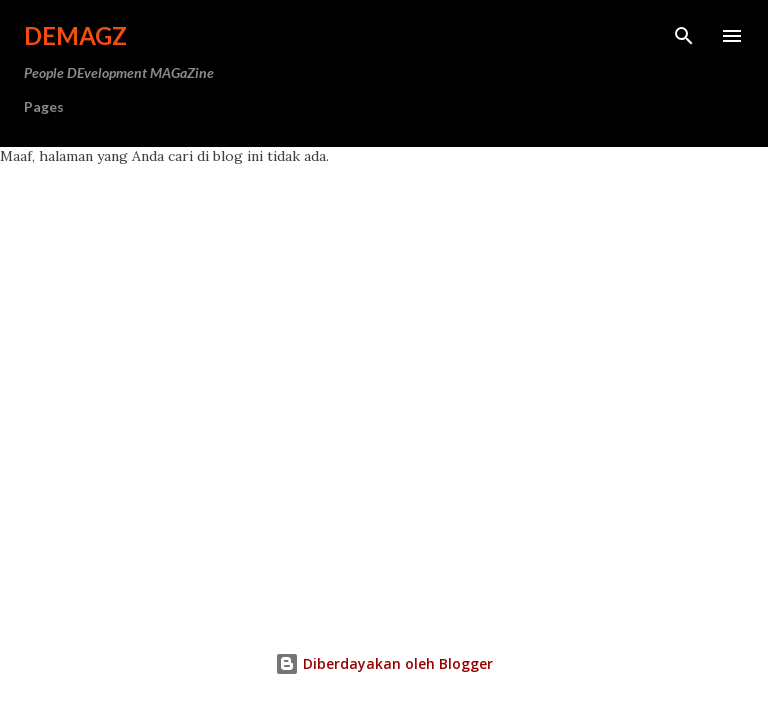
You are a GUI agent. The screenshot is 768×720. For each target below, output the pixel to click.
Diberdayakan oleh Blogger (384, 663)
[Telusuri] (684, 36)
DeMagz (75, 35)
